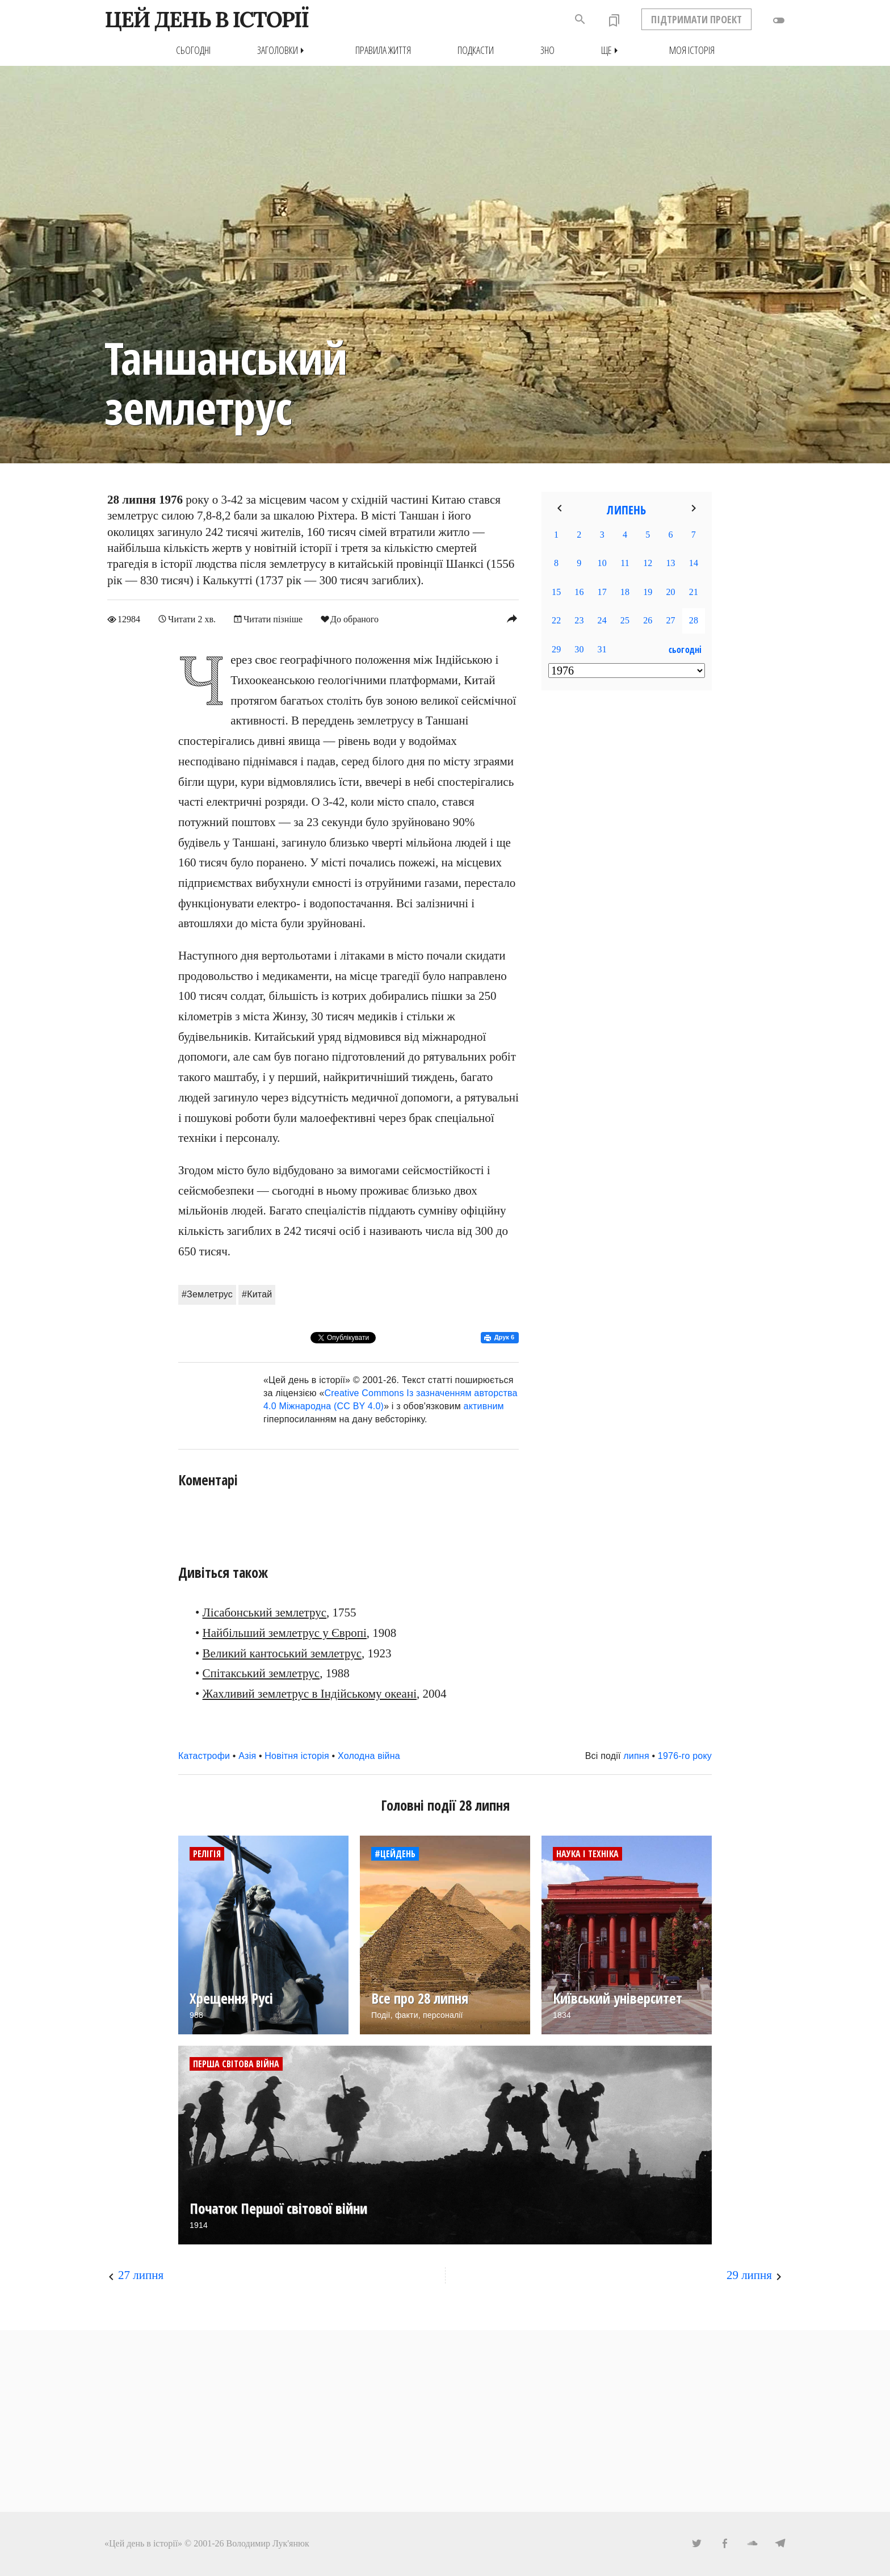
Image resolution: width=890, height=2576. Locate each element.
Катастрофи (204, 1756)
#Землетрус (207, 1294)
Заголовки (283, 50)
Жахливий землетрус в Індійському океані (310, 1693)
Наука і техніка (587, 1854)
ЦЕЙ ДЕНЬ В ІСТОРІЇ (206, 19)
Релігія (207, 1854)
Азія (247, 1756)
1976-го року (685, 1756)
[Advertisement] (626, 883)
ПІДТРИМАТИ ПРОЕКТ (696, 19)
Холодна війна (369, 1756)
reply (512, 618)
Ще (612, 50)
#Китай (257, 1294)
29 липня (749, 2275)
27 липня (140, 2275)
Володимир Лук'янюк (267, 2543)
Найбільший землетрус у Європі (285, 1633)
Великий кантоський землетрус (282, 1653)
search (580, 19)
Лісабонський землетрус (264, 1612)
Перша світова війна (236, 2064)
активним (484, 1406)
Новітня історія (297, 1756)
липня (636, 1756)
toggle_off (779, 20)
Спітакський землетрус (261, 1673)
